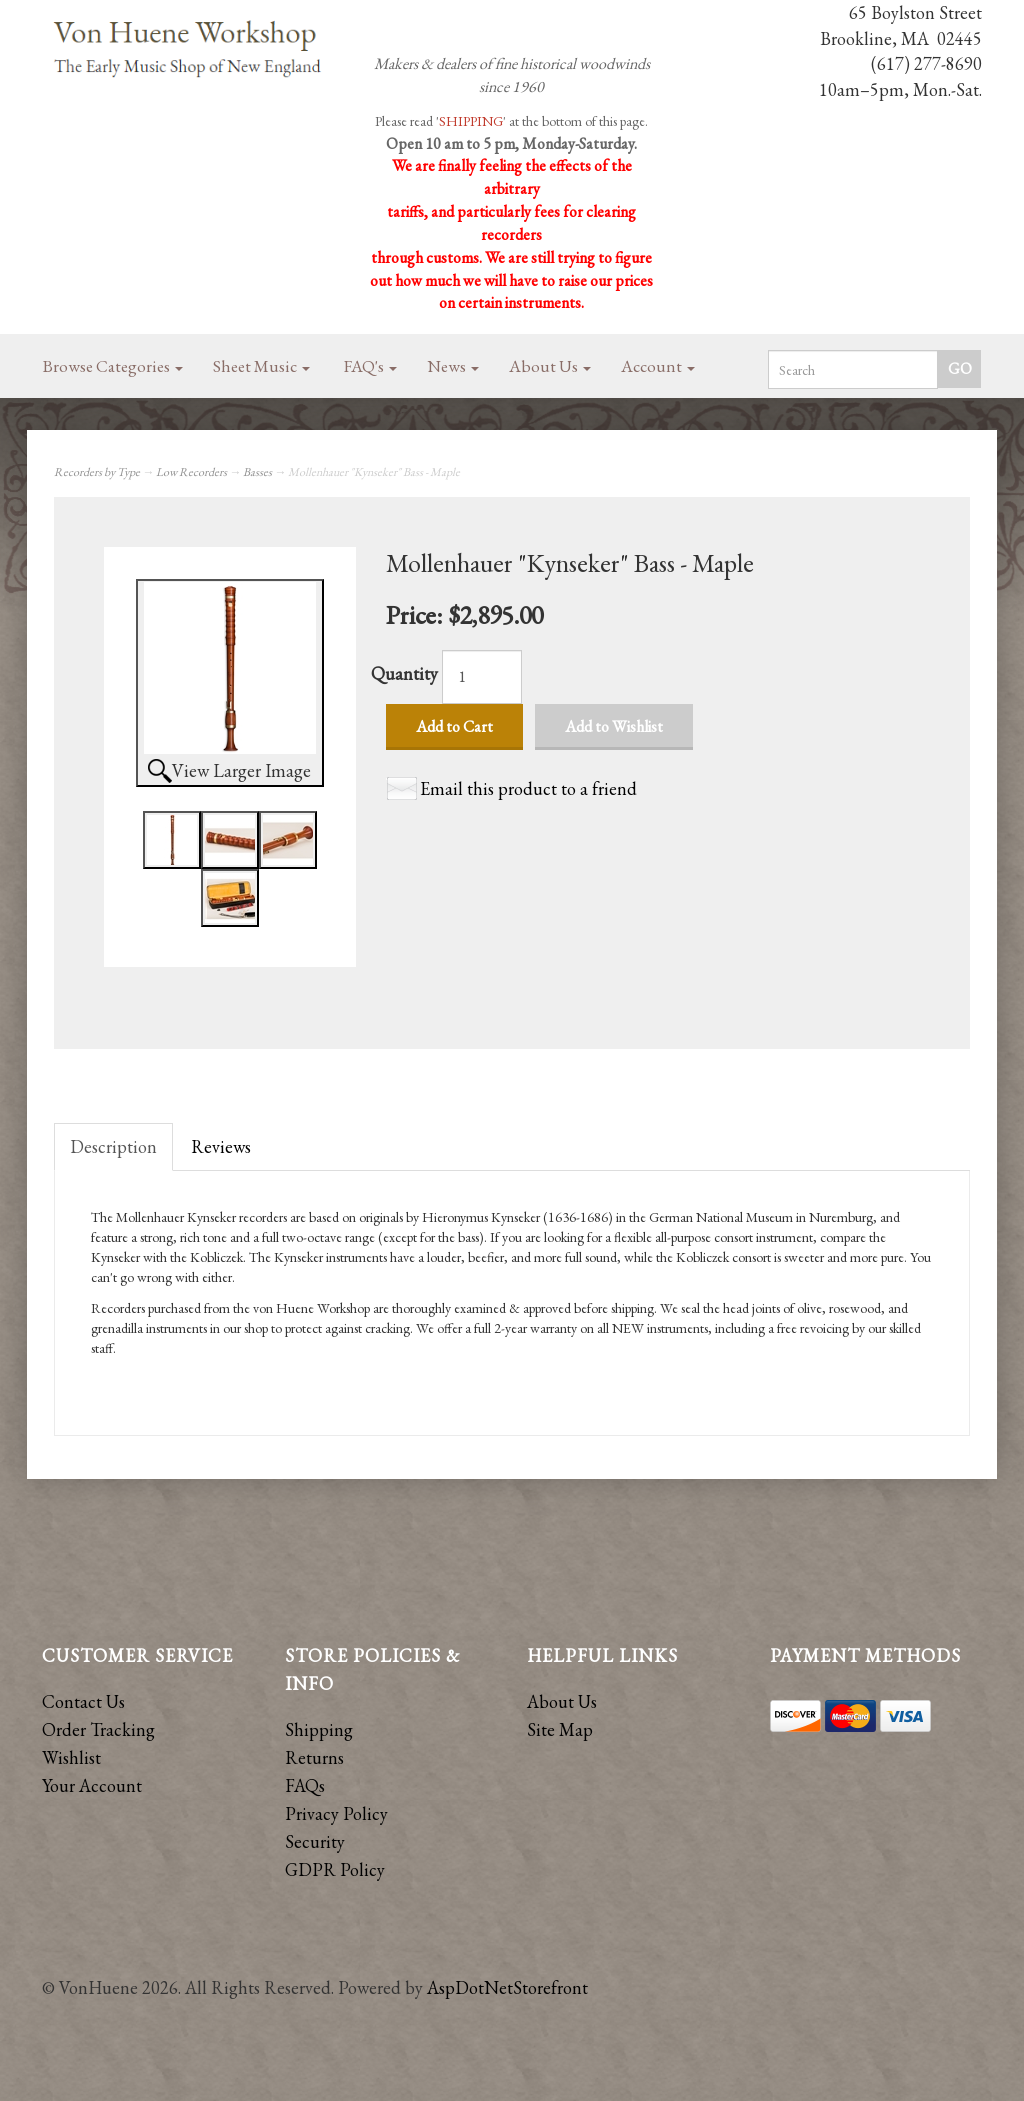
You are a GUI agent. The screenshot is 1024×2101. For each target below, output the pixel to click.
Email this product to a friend (528, 788)
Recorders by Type (97, 472)
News (453, 366)
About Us (550, 366)
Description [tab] (113, 1146)
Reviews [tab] (221, 1146)
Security (315, 1841)
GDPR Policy (335, 1869)
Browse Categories (113, 366)
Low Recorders (191, 472)
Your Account (92, 1785)
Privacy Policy (336, 1813)
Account (658, 366)
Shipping (319, 1729)
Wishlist (71, 1757)
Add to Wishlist (614, 726)
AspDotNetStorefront (507, 1987)
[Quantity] (482, 677)
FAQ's (370, 366)
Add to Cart (454, 726)
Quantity (404, 673)
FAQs (305, 1785)
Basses (257, 472)
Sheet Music (261, 366)
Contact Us (83, 1701)
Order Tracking (98, 1729)
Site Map (560, 1729)
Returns (314, 1757)
